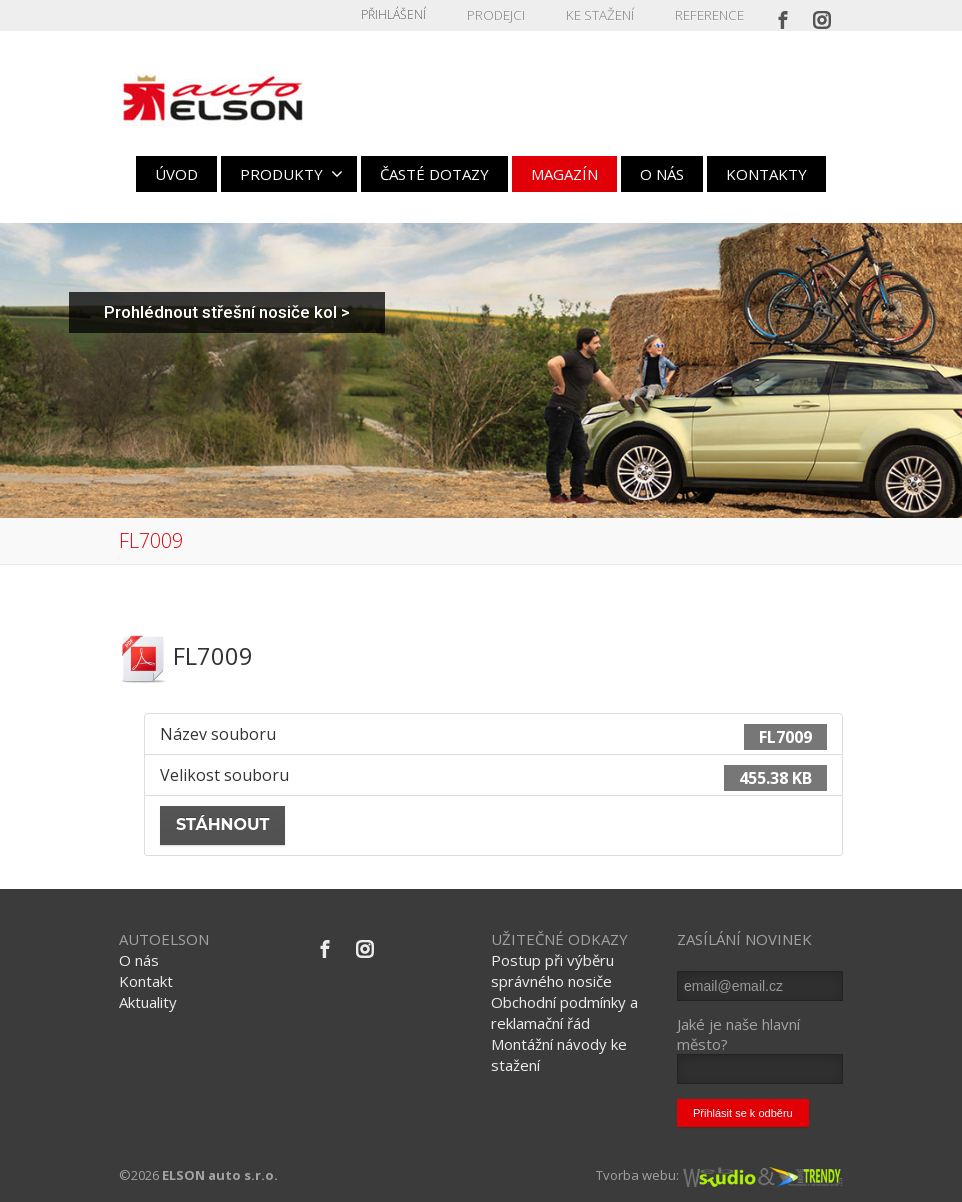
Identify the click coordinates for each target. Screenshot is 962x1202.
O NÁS (662, 174)
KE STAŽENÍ (604, 14)
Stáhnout (222, 824)
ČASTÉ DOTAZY (434, 174)
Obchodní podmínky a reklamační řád (564, 1012)
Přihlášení (402, 14)
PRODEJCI (503, 14)
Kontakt (146, 981)
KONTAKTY (766, 174)
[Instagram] (822, 15)
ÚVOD (176, 174)
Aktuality (148, 1002)
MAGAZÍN (564, 174)
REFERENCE (710, 14)
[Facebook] (783, 15)
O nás (139, 960)
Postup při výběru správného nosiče (552, 970)
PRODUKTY (291, 174)
